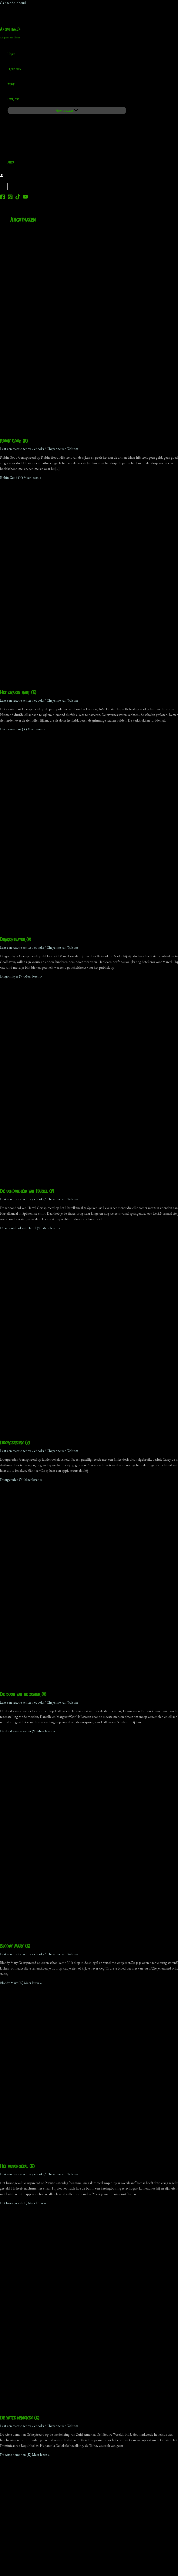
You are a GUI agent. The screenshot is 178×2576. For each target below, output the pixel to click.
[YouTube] (25, 198)
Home (11, 54)
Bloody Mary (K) (15, 1946)
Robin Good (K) (14, 441)
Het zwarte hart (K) (18, 692)
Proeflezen (14, 69)
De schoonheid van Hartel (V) (27, 1191)
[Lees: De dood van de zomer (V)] (82, 1684)
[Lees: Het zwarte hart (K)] (64, 682)
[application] (21, 99)
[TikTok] (17, 198)
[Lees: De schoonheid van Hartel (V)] (54, 1181)
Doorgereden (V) (15, 1443)
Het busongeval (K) (17, 2166)
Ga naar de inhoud (13, 3)
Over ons (16, 99)
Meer (11, 162)
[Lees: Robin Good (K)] (64, 430)
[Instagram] (10, 198)
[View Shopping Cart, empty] (4, 186)
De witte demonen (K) (19, 2418)
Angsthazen (10, 29)
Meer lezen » (21, 477)
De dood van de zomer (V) (23, 1694)
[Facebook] (2, 198)
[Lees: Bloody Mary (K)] (54, 1936)
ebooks (39, 449)
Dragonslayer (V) (15, 939)
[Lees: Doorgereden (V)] (72, 1432)
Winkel (12, 84)
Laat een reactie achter (15, 449)
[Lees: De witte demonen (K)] (54, 2408)
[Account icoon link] (1, 176)
